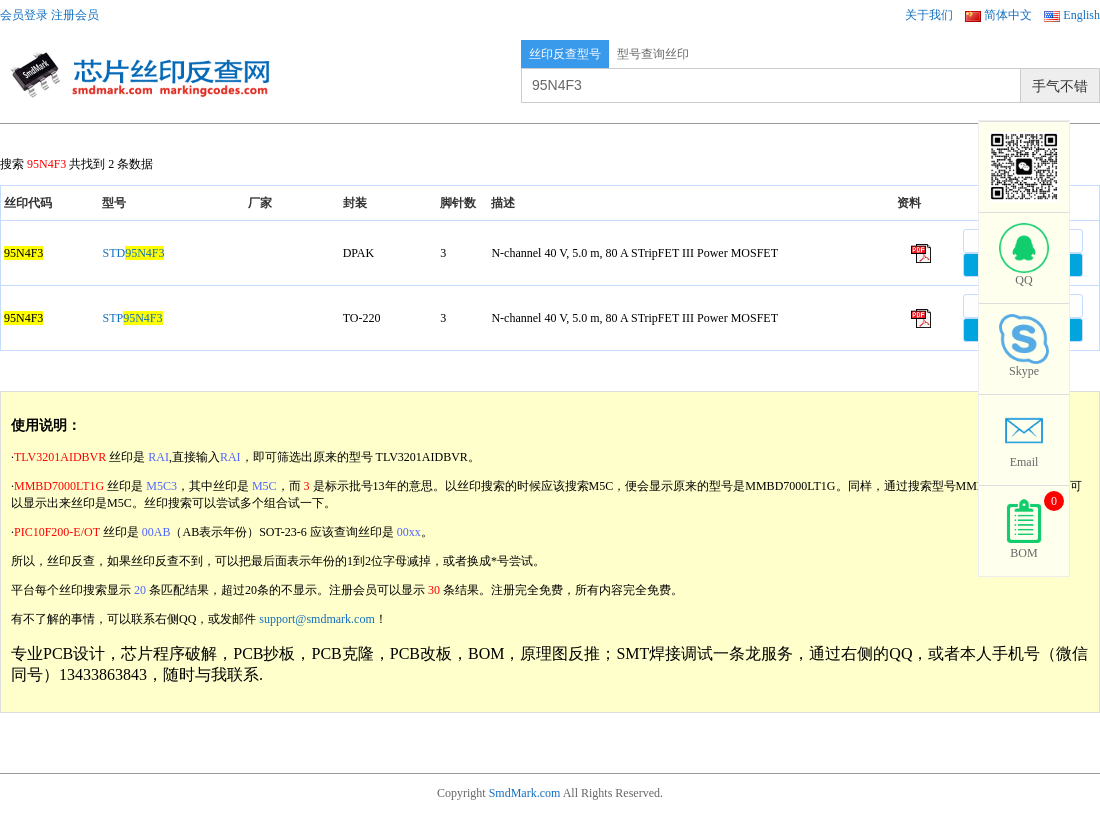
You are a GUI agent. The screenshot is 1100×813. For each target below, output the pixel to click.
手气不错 (1060, 86)
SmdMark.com (525, 793)
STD (133, 253)
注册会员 (75, 15)
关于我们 (929, 15)
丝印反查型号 (565, 54)
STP (132, 318)
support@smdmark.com (316, 619)
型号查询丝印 (653, 54)
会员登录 (24, 15)
